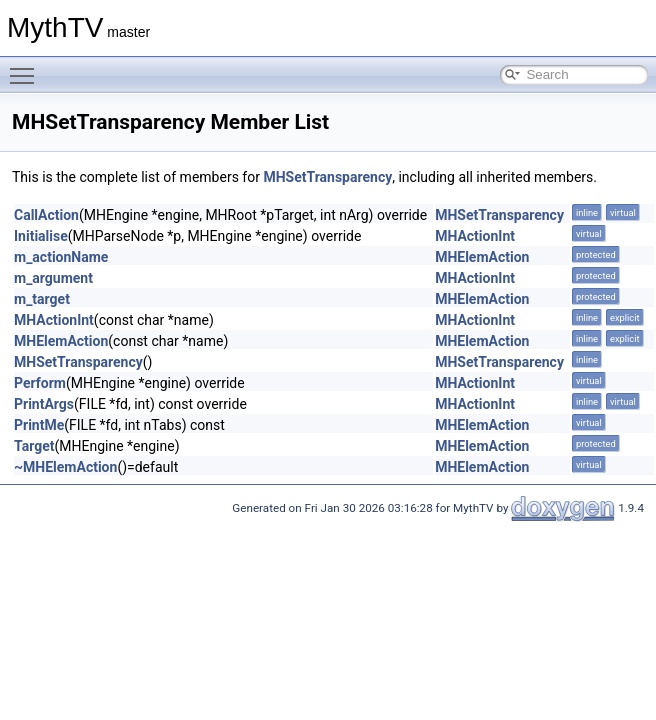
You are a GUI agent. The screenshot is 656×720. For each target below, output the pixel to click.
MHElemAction (482, 257)
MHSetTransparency (327, 177)
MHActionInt (475, 236)
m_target (42, 299)
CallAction (46, 215)
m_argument (53, 278)
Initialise (41, 236)
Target (34, 446)
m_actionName (61, 257)
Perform (40, 383)
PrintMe (39, 425)
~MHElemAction (65, 467)
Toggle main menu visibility (27, 67)
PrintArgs (44, 404)
